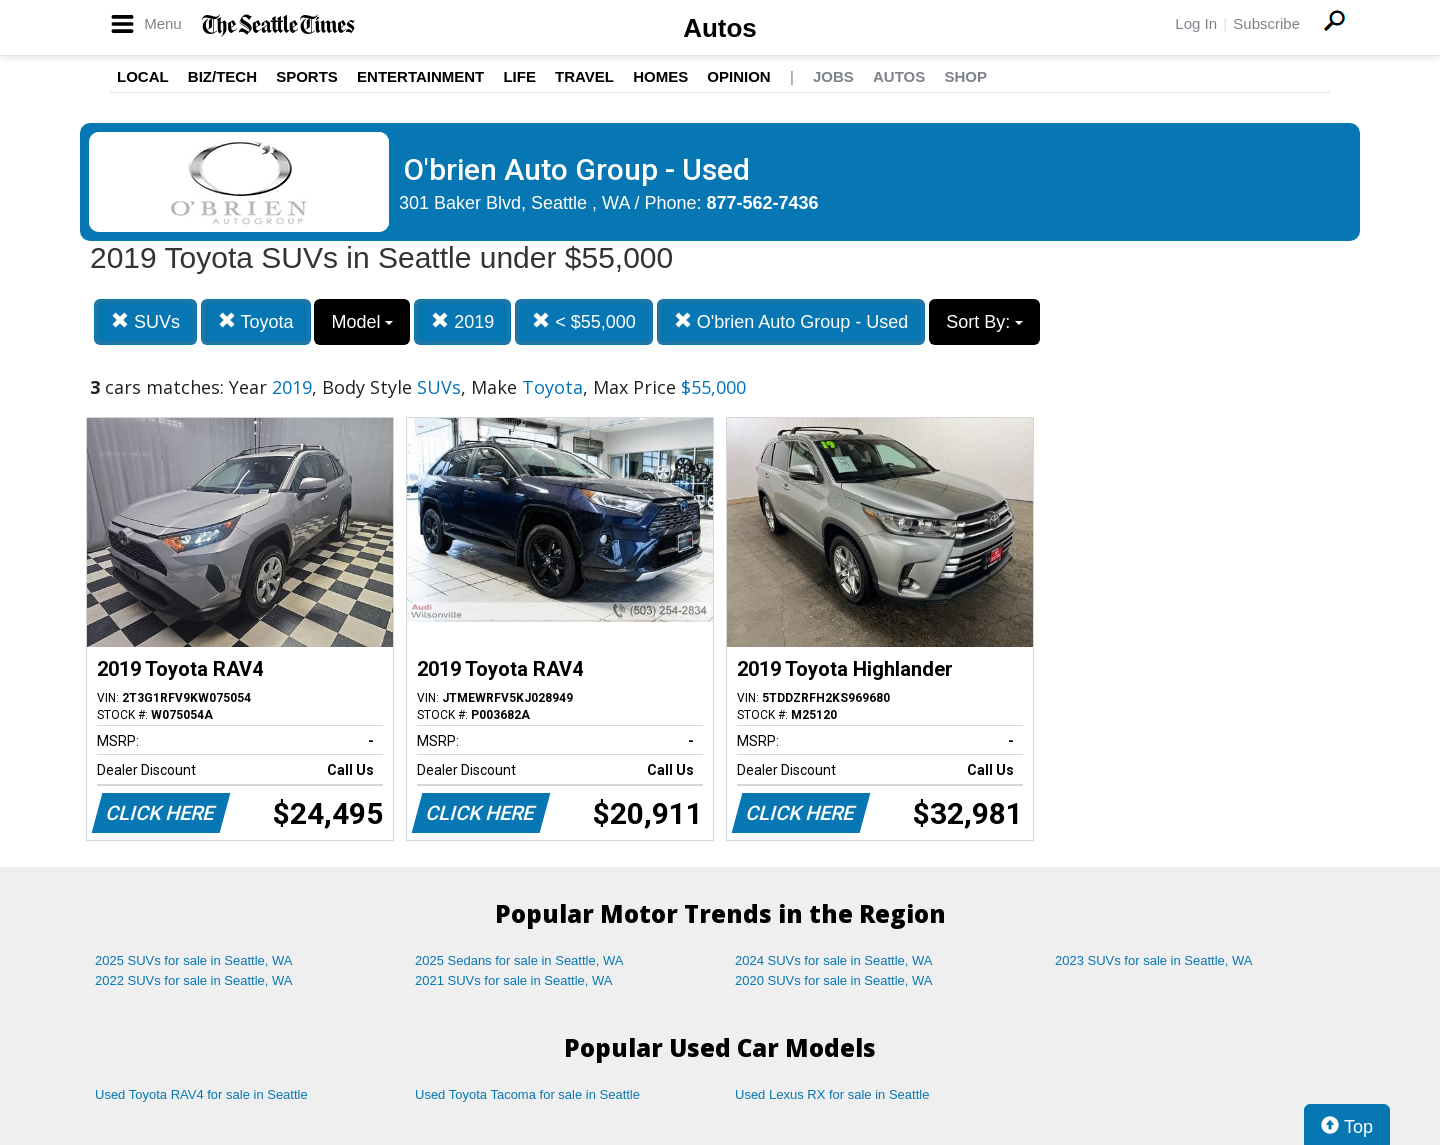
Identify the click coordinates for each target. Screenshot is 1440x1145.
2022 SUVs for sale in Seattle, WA (194, 980)
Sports (307, 76)
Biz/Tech (222, 76)
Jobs (833, 76)
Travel (584, 76)
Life (519, 76)
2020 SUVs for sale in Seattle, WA (834, 980)
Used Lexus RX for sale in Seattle (832, 1094)
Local (143, 76)
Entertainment (420, 76)
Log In (1196, 23)
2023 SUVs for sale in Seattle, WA (1154, 960)
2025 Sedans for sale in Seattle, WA (519, 960)
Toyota (256, 321)
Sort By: (984, 322)
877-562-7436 (763, 203)
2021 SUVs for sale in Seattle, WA (514, 980)
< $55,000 (584, 321)
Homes (660, 76)
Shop (965, 76)
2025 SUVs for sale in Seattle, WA (194, 960)
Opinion (738, 76)
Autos (720, 28)
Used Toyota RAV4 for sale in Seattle (201, 1094)
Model (362, 322)
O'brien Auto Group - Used (791, 321)
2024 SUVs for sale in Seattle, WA (834, 960)
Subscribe (1266, 23)
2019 (462, 321)
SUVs (145, 321)
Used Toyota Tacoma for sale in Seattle (527, 1094)
